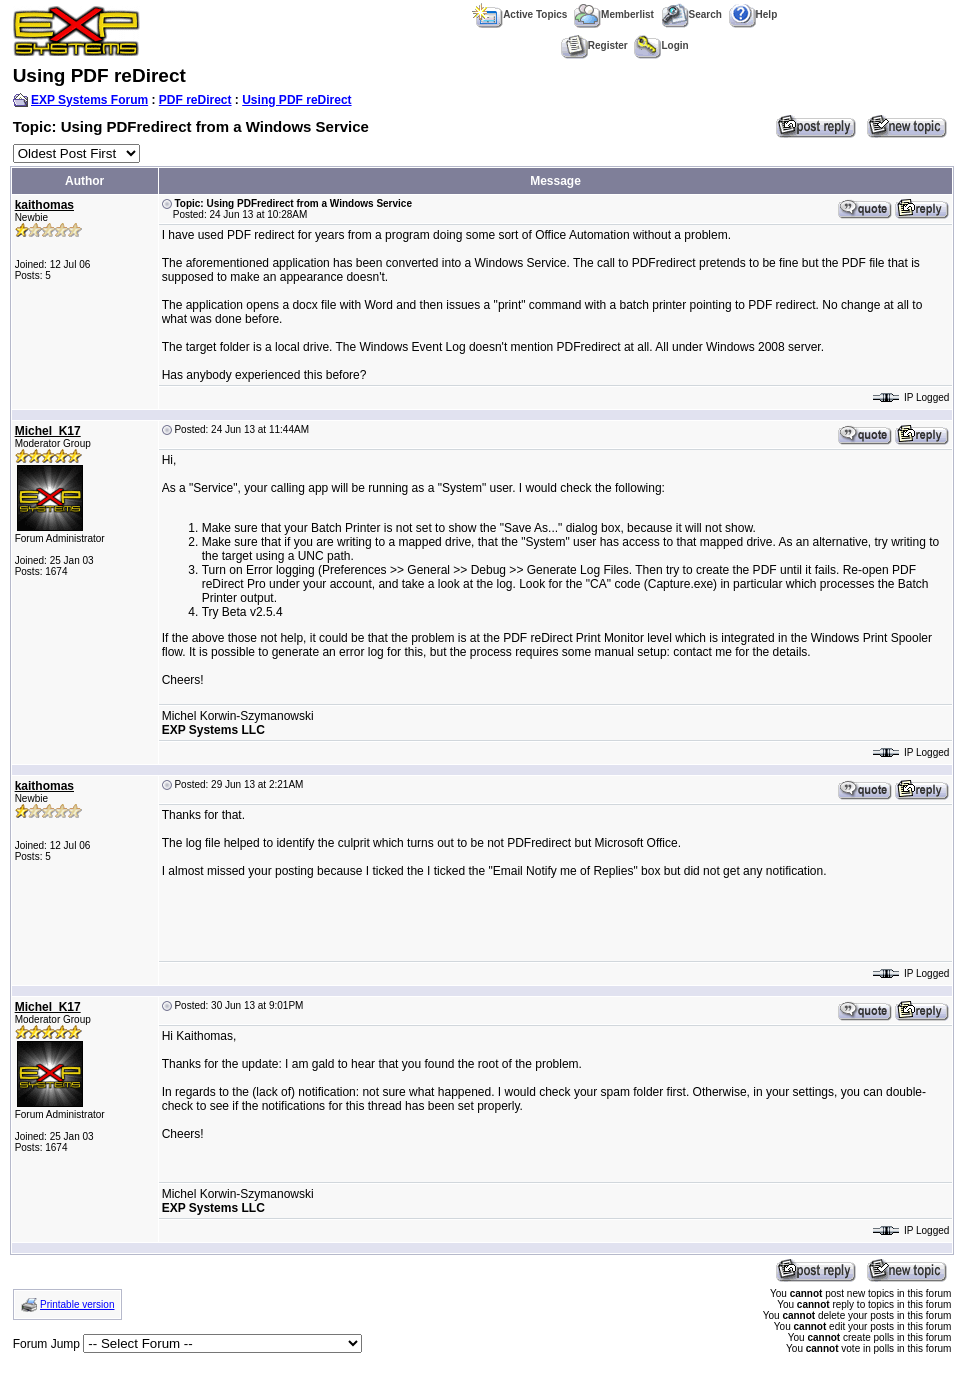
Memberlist (614, 14)
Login (661, 45)
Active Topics (519, 14)
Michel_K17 (48, 431)
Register (594, 45)
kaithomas (44, 205)
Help (753, 14)
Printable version (77, 1304)
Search (691, 14)
